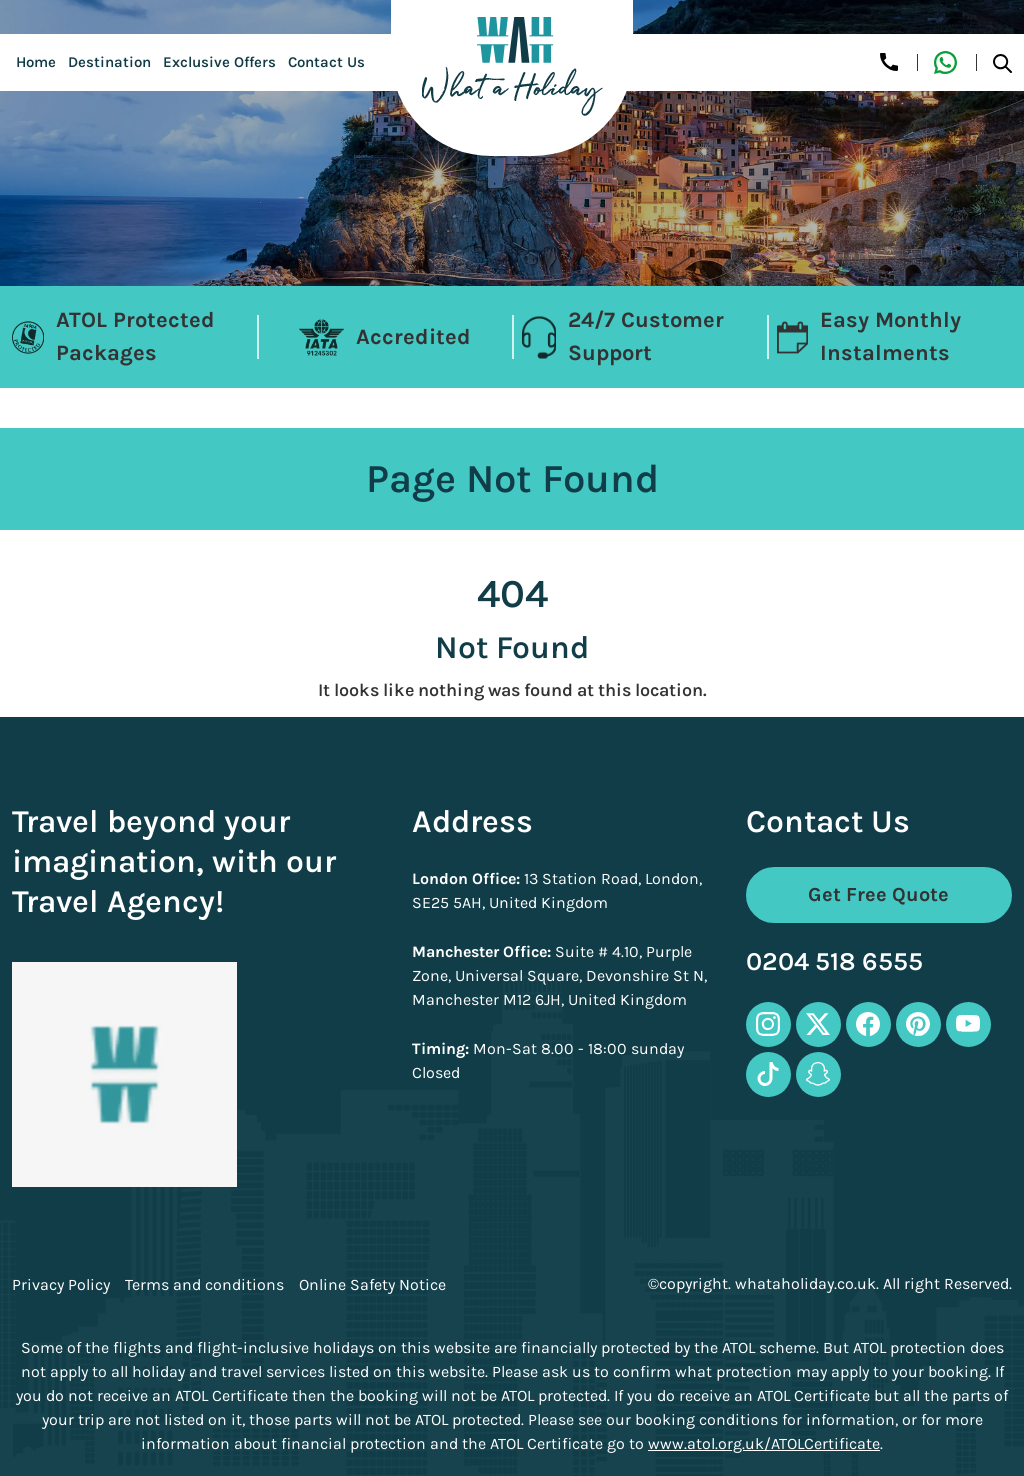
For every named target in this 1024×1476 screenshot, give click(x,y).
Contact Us (326, 62)
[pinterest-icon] (918, 1024)
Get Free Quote (878, 894)
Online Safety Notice (372, 1285)
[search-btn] (1002, 62)
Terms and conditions (204, 1285)
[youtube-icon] (968, 1024)
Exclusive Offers (219, 62)
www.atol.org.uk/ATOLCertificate (764, 1443)
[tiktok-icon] (768, 1074)
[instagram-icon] (768, 1024)
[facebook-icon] (868, 1024)
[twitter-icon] (818, 1024)
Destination (109, 62)
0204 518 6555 (834, 962)
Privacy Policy (61, 1285)
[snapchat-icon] (818, 1074)
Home (36, 62)
